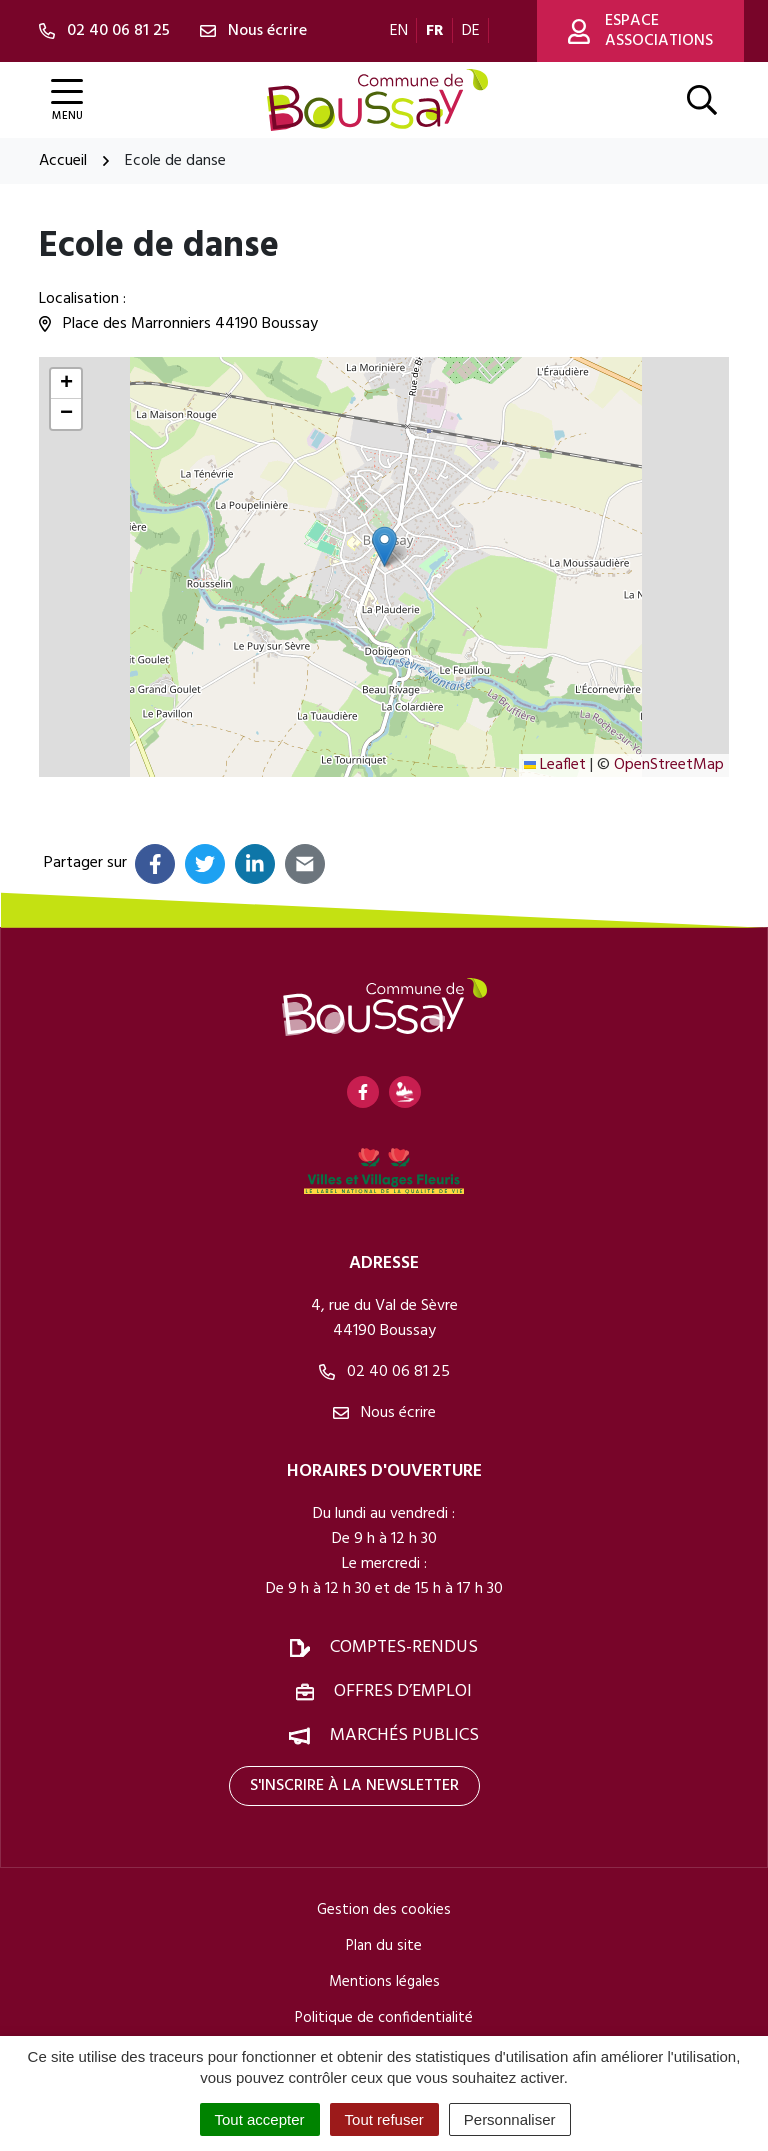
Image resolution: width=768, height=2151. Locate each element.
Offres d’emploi (403, 1691)
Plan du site (384, 1946)
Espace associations (640, 31)
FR (435, 31)
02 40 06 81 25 (384, 1372)
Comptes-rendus (404, 1647)
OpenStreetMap (669, 765)
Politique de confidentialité (384, 2018)
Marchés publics (404, 1735)
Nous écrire (384, 1413)
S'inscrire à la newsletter (354, 1786)
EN (399, 31)
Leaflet (555, 765)
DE (471, 31)
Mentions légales (384, 1982)
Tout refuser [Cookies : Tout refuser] (384, 2119)
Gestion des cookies (384, 1910)
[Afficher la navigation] (67, 100)
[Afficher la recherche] (702, 100)
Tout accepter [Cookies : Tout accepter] (260, 2119)
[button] (384, 546)
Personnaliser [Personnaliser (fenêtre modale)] (510, 2119)
